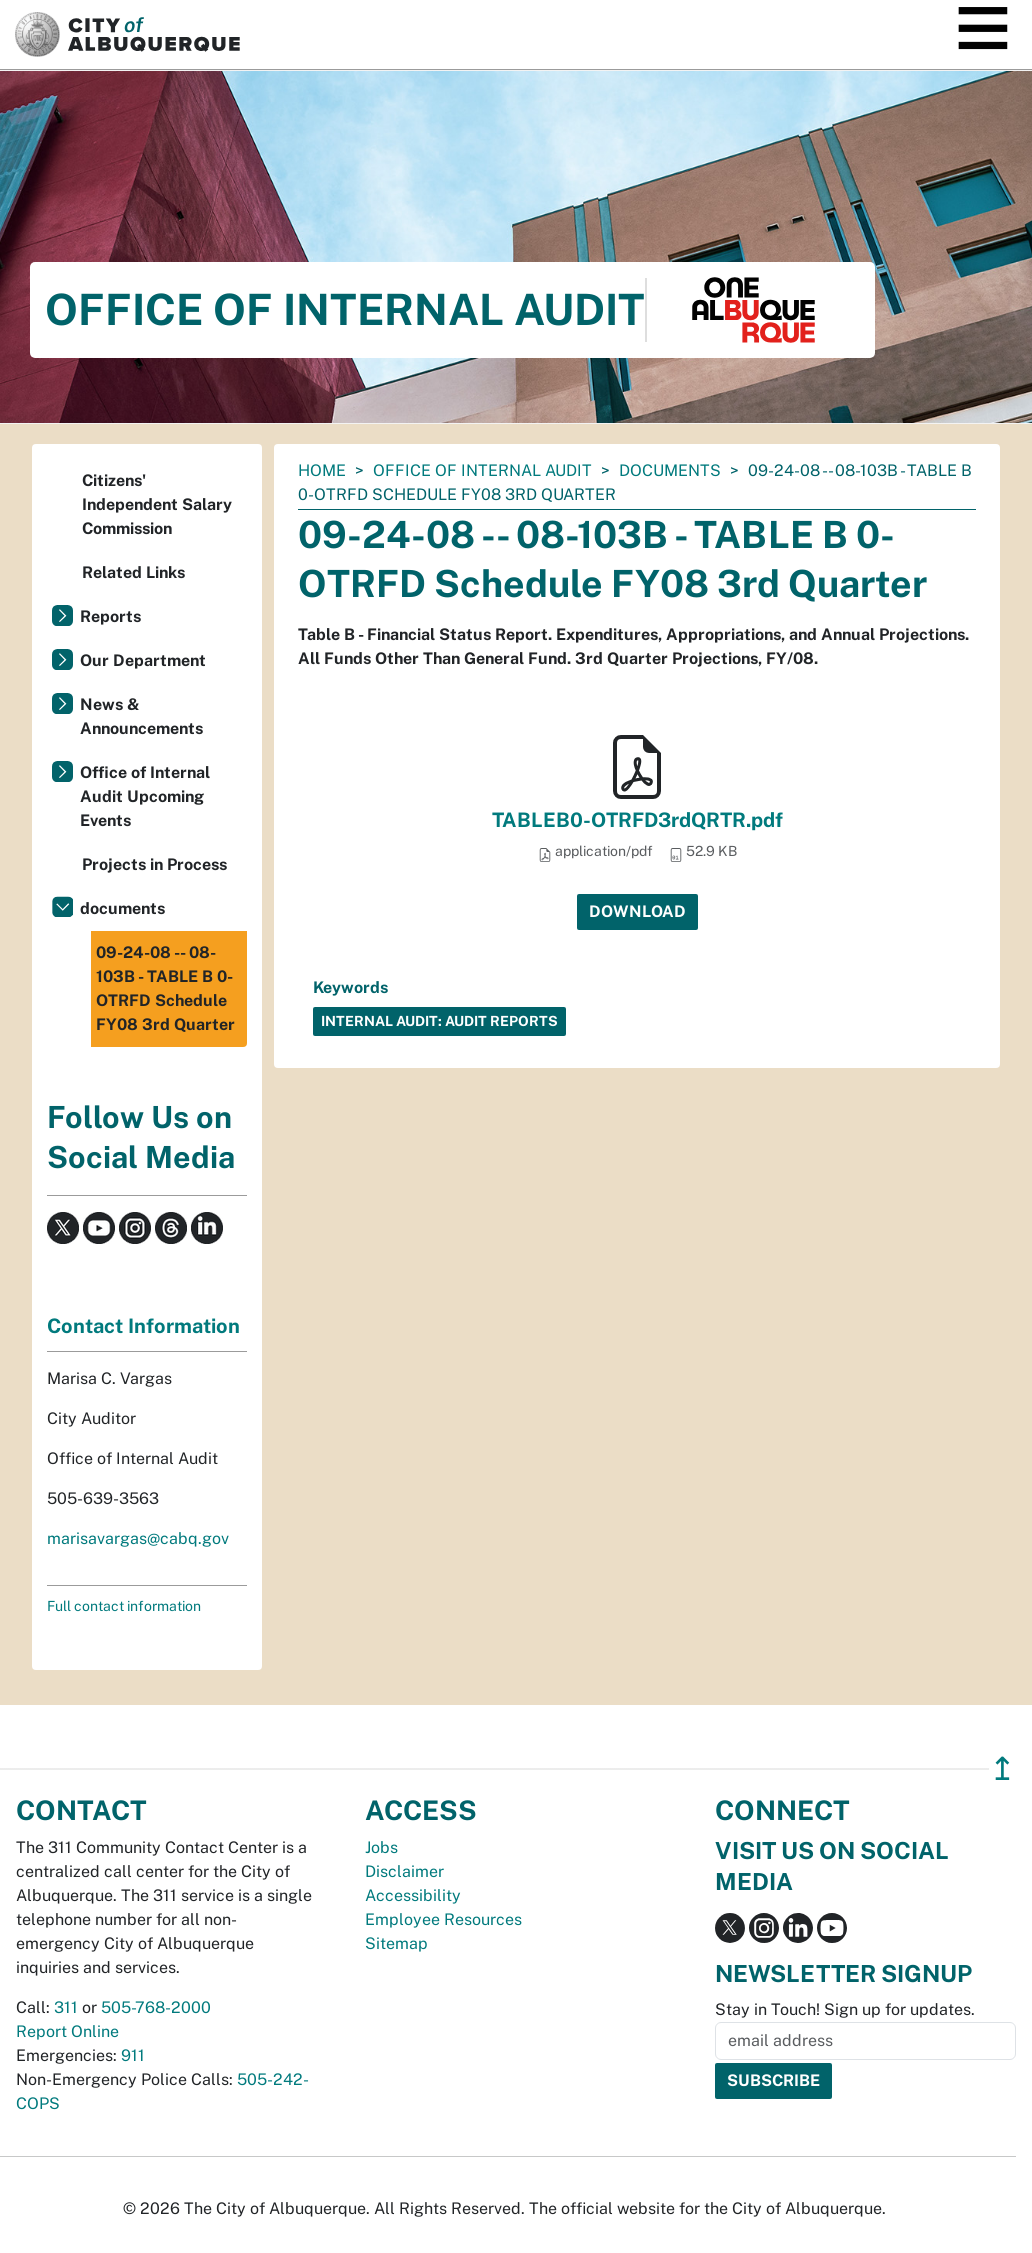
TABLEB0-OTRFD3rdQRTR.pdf (637, 820)
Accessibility (413, 1895)
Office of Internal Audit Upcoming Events (145, 796)
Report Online (67, 2031)
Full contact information (124, 1606)
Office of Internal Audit (482, 470)
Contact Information (143, 1326)
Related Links (133, 572)
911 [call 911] (133, 2055)
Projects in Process (154, 864)
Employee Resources (443, 1919)
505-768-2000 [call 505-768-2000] (156, 2007)
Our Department (143, 660)
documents (670, 470)
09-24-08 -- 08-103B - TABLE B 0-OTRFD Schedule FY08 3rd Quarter (165, 988)
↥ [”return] (1002, 1768)
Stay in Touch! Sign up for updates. (845, 2009)
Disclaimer (404, 1871)
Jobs (381, 1847)
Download (637, 911)
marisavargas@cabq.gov (138, 1538)
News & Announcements (141, 716)
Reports (110, 616)
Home (322, 470)
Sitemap (396, 1943)
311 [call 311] (66, 2007)
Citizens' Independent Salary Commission (157, 504)
